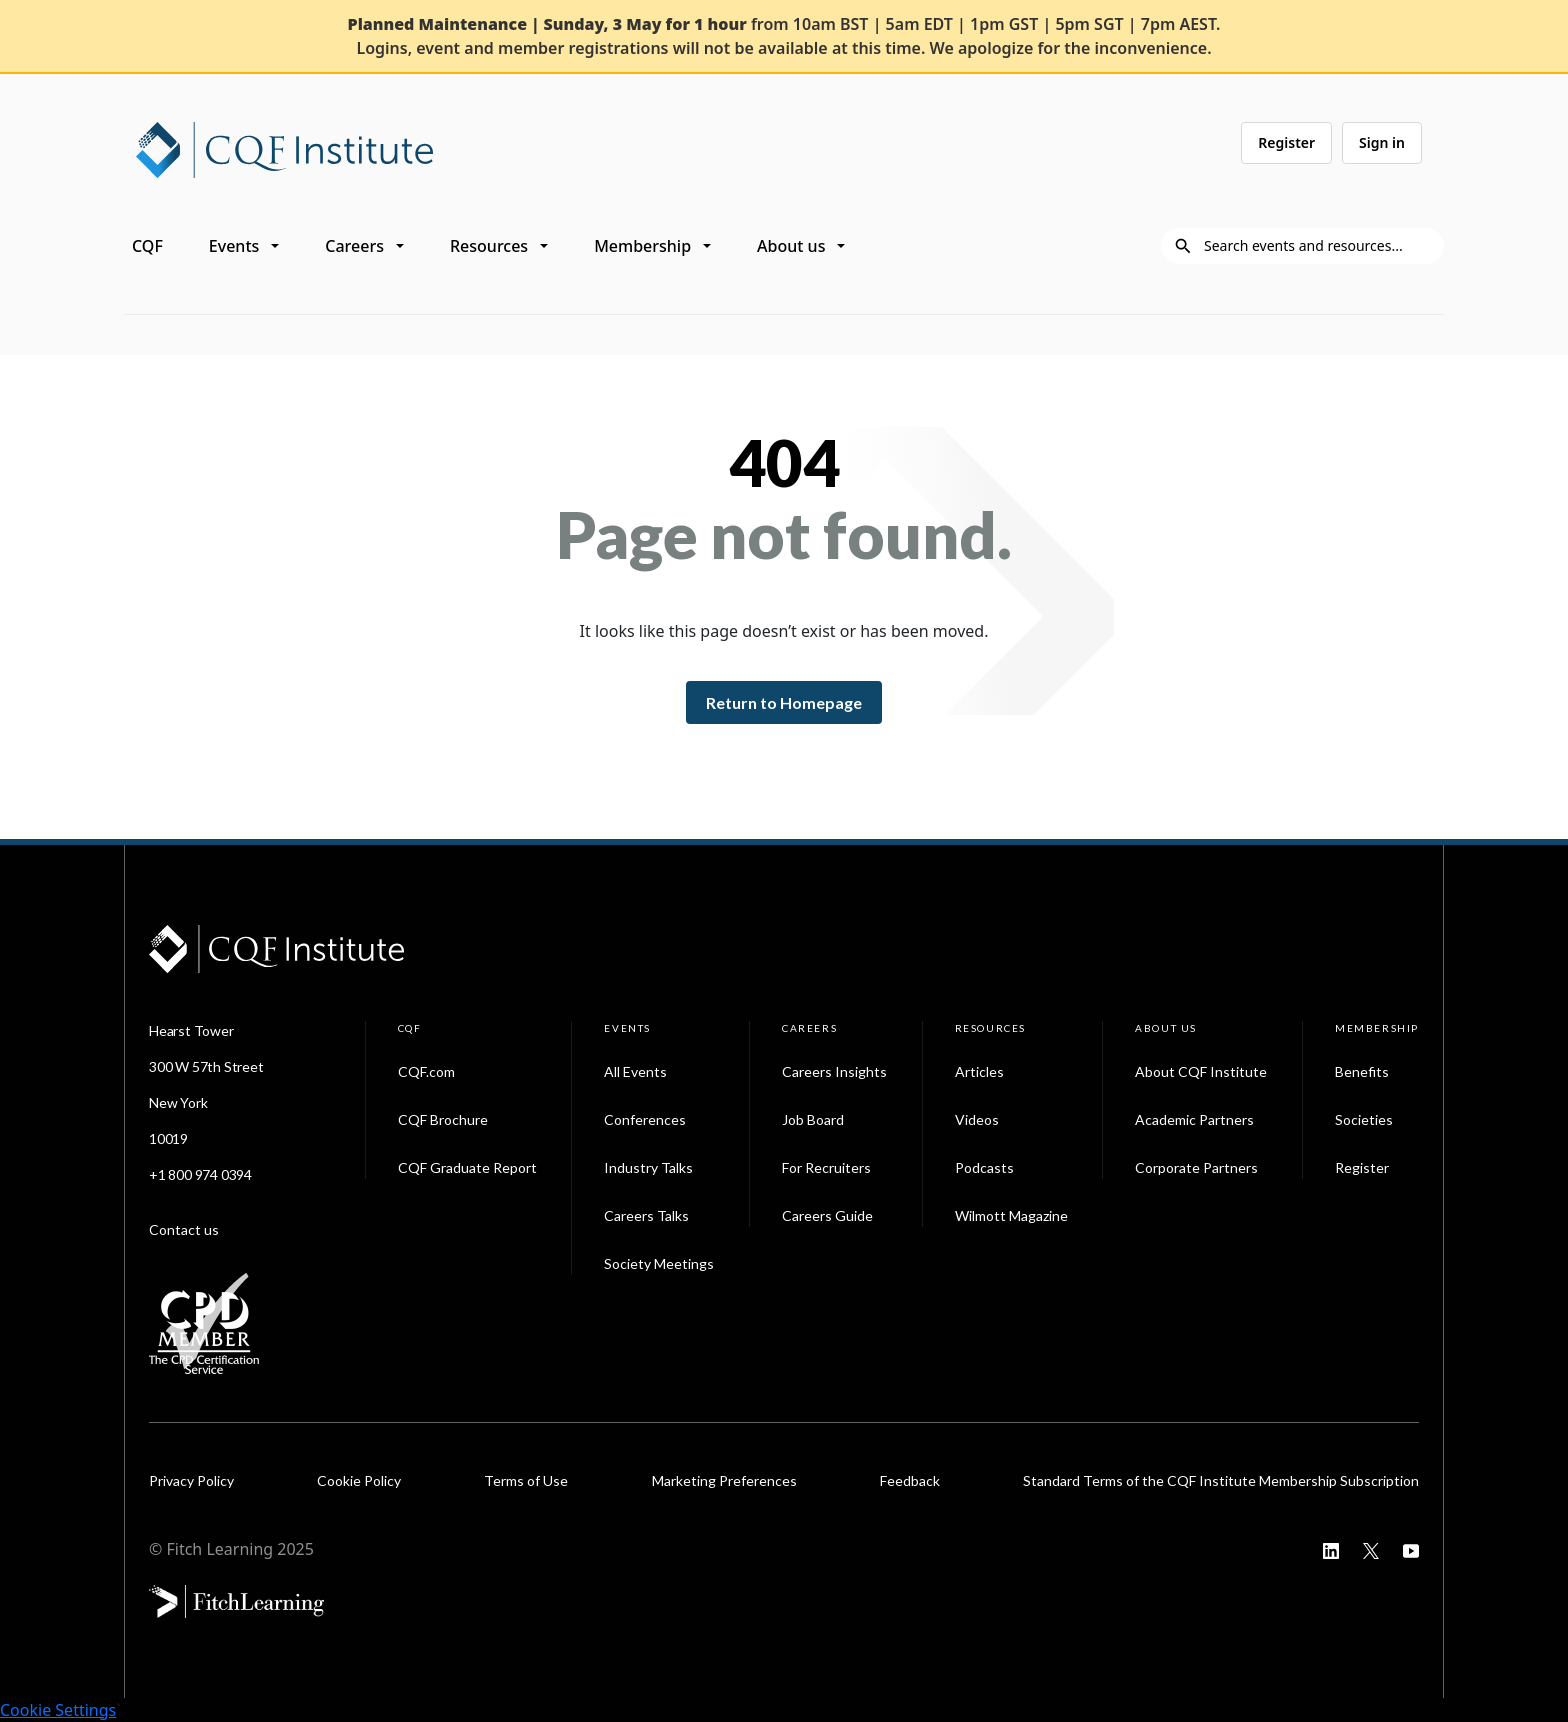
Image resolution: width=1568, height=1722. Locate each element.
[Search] (1318, 246)
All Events (635, 1071)
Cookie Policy (359, 1480)
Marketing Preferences (724, 1480)
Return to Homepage (784, 702)
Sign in (1382, 142)
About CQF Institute (1201, 1071)
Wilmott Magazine (1011, 1215)
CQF (147, 246)
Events (234, 246)
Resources (489, 246)
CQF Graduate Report (467, 1167)
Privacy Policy (191, 1480)
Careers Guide (827, 1215)
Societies (1364, 1119)
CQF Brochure (443, 1119)
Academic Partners (1194, 1119)
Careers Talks (646, 1215)
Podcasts (984, 1167)
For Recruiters (826, 1167)
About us (791, 246)
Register (1286, 142)
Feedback (910, 1480)
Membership (642, 246)
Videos (977, 1119)
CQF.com (426, 1071)
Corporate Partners (1196, 1167)
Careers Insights (834, 1071)
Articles (979, 1071)
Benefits (1362, 1071)
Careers (354, 246)
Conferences (645, 1119)
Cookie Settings (58, 1710)
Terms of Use (526, 1480)
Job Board (813, 1119)
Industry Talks (648, 1167)
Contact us (184, 1229)
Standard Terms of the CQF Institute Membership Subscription (1221, 1480)
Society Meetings (659, 1263)
